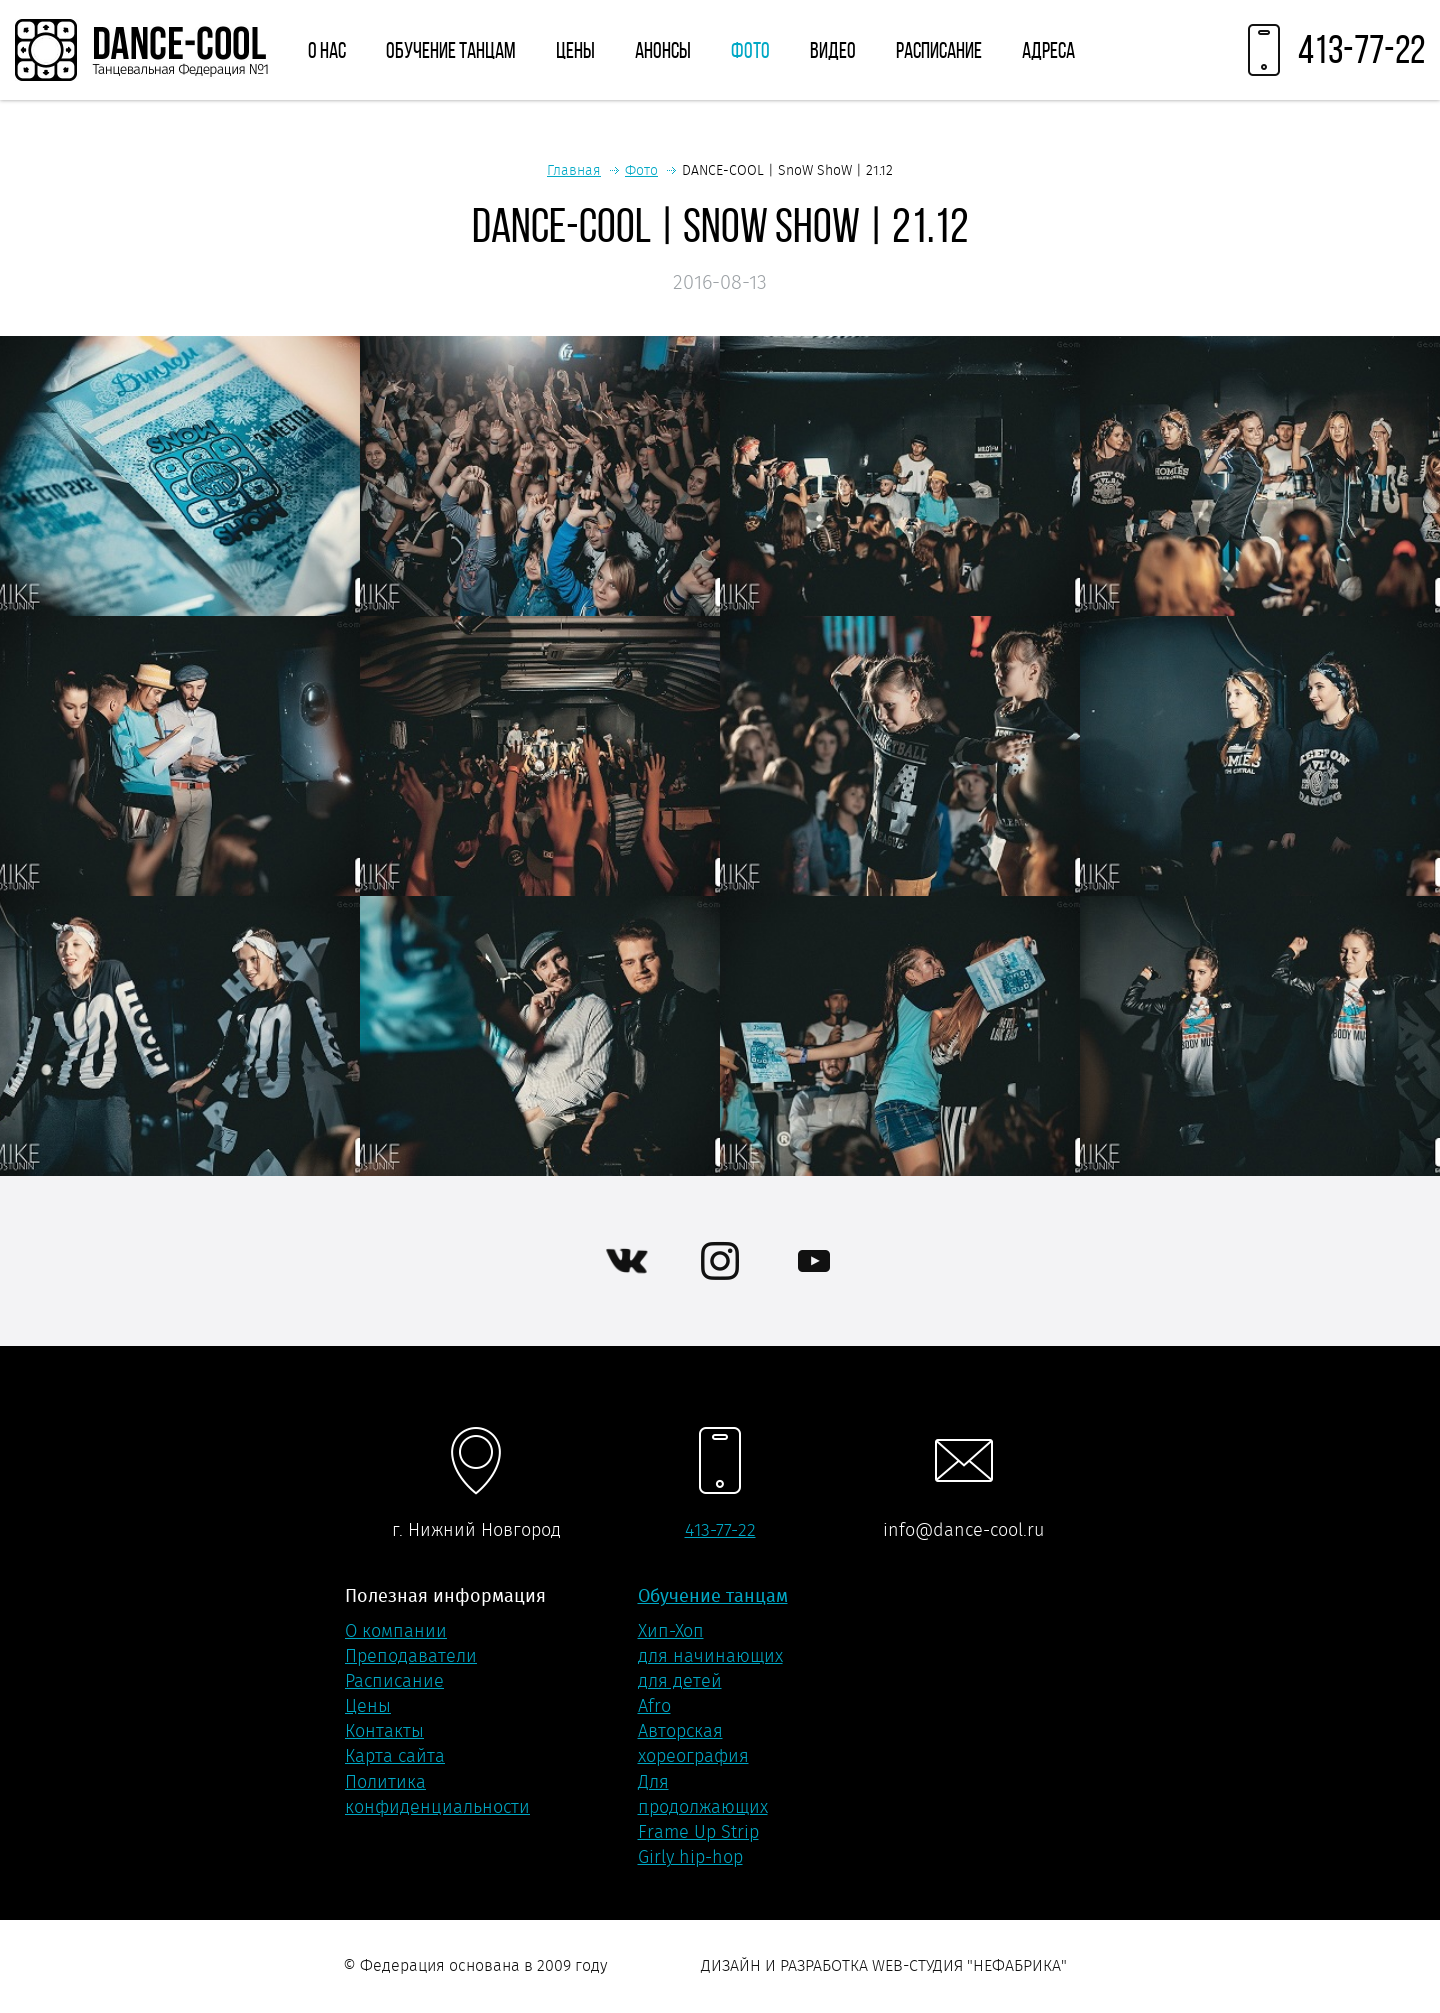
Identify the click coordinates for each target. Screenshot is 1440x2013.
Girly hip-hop (690, 1857)
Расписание (939, 50)
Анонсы (663, 50)
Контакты (384, 1731)
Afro (654, 1706)
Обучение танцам (451, 50)
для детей (680, 1681)
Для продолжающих (703, 1794)
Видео (833, 50)
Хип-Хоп (671, 1631)
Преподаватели (411, 1656)
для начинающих (710, 1656)
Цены (575, 50)
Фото (750, 50)
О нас (327, 50)
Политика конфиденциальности (437, 1794)
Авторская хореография (693, 1743)
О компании (396, 1631)
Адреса (1048, 50)
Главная (574, 170)
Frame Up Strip (698, 1832)
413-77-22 (720, 1530)
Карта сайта (395, 1756)
